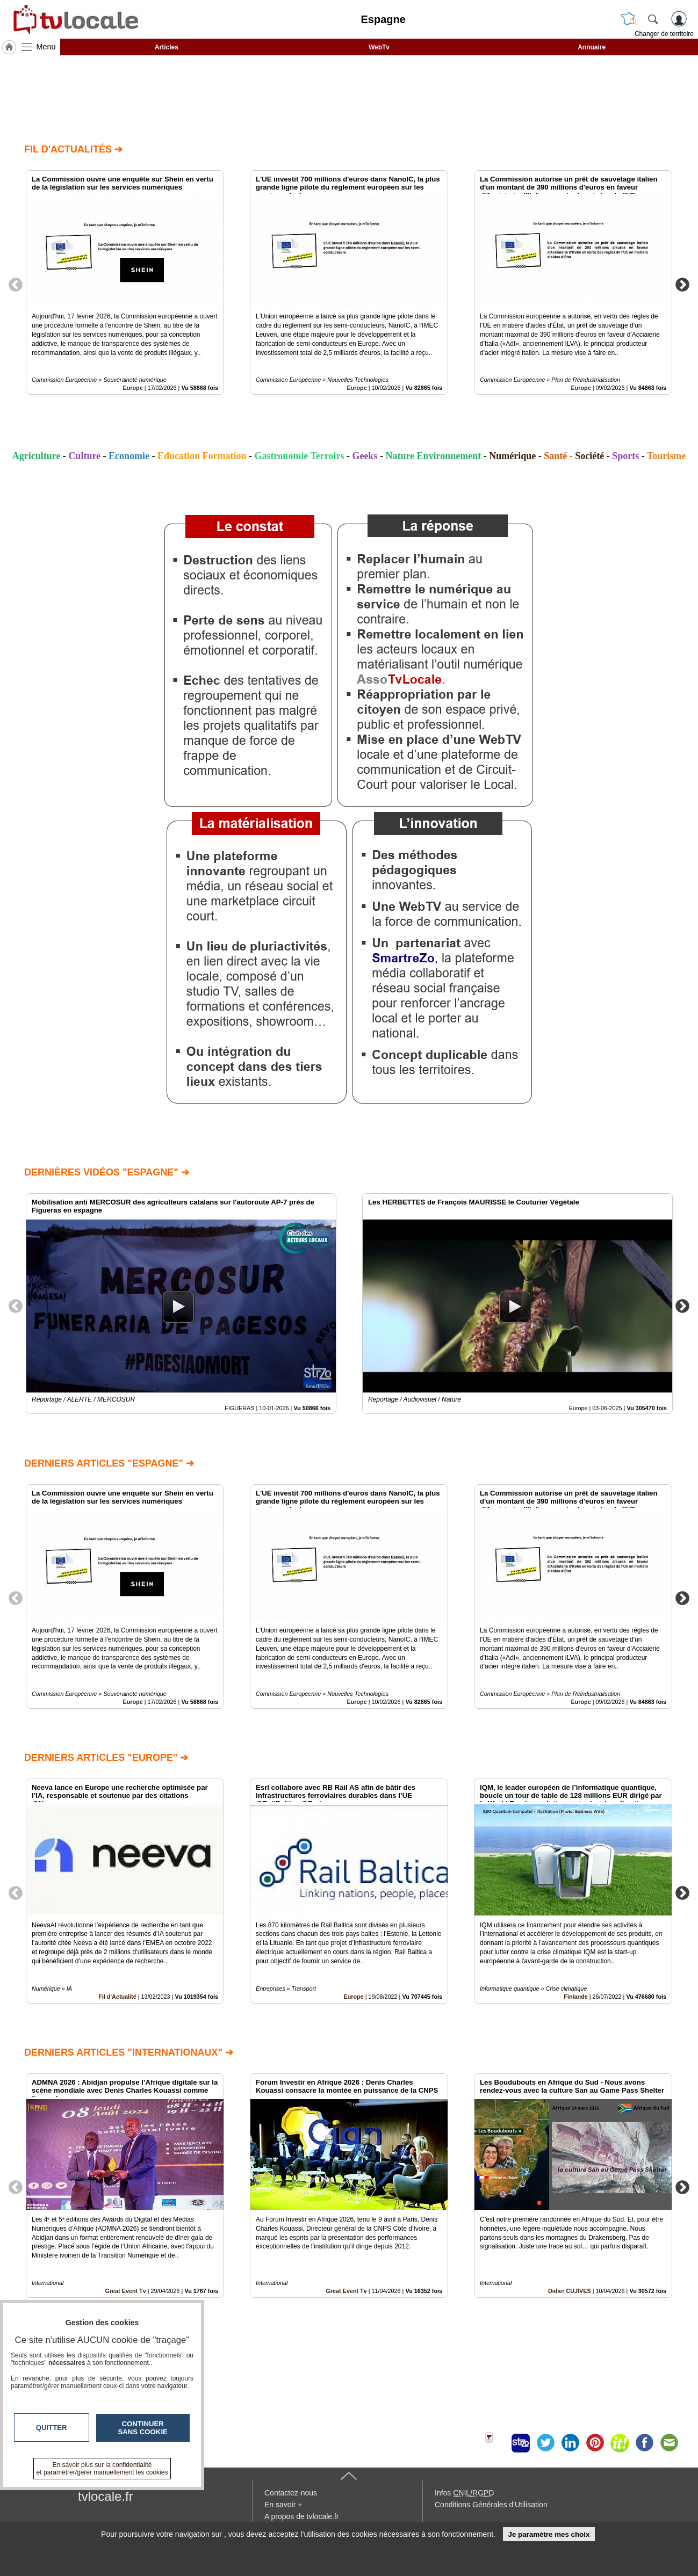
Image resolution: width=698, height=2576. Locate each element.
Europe (133, 387)
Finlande (575, 1996)
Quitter (51, 2427)
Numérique (512, 456)
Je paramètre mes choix (548, 2534)
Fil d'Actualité (117, 1996)
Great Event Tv (346, 2291)
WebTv (379, 47)
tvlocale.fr (105, 2496)
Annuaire (592, 47)
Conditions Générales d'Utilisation (491, 2504)
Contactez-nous (290, 2492)
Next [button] (682, 284)
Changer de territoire (664, 34)
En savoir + (283, 2504)
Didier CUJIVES (569, 2291)
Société (589, 456)
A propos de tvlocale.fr (301, 2516)
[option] (125, 282)
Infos (464, 2492)
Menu (46, 46)
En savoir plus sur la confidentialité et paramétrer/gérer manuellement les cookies (102, 2468)
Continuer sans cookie (143, 2428)
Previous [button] (16, 284)
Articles (166, 47)
